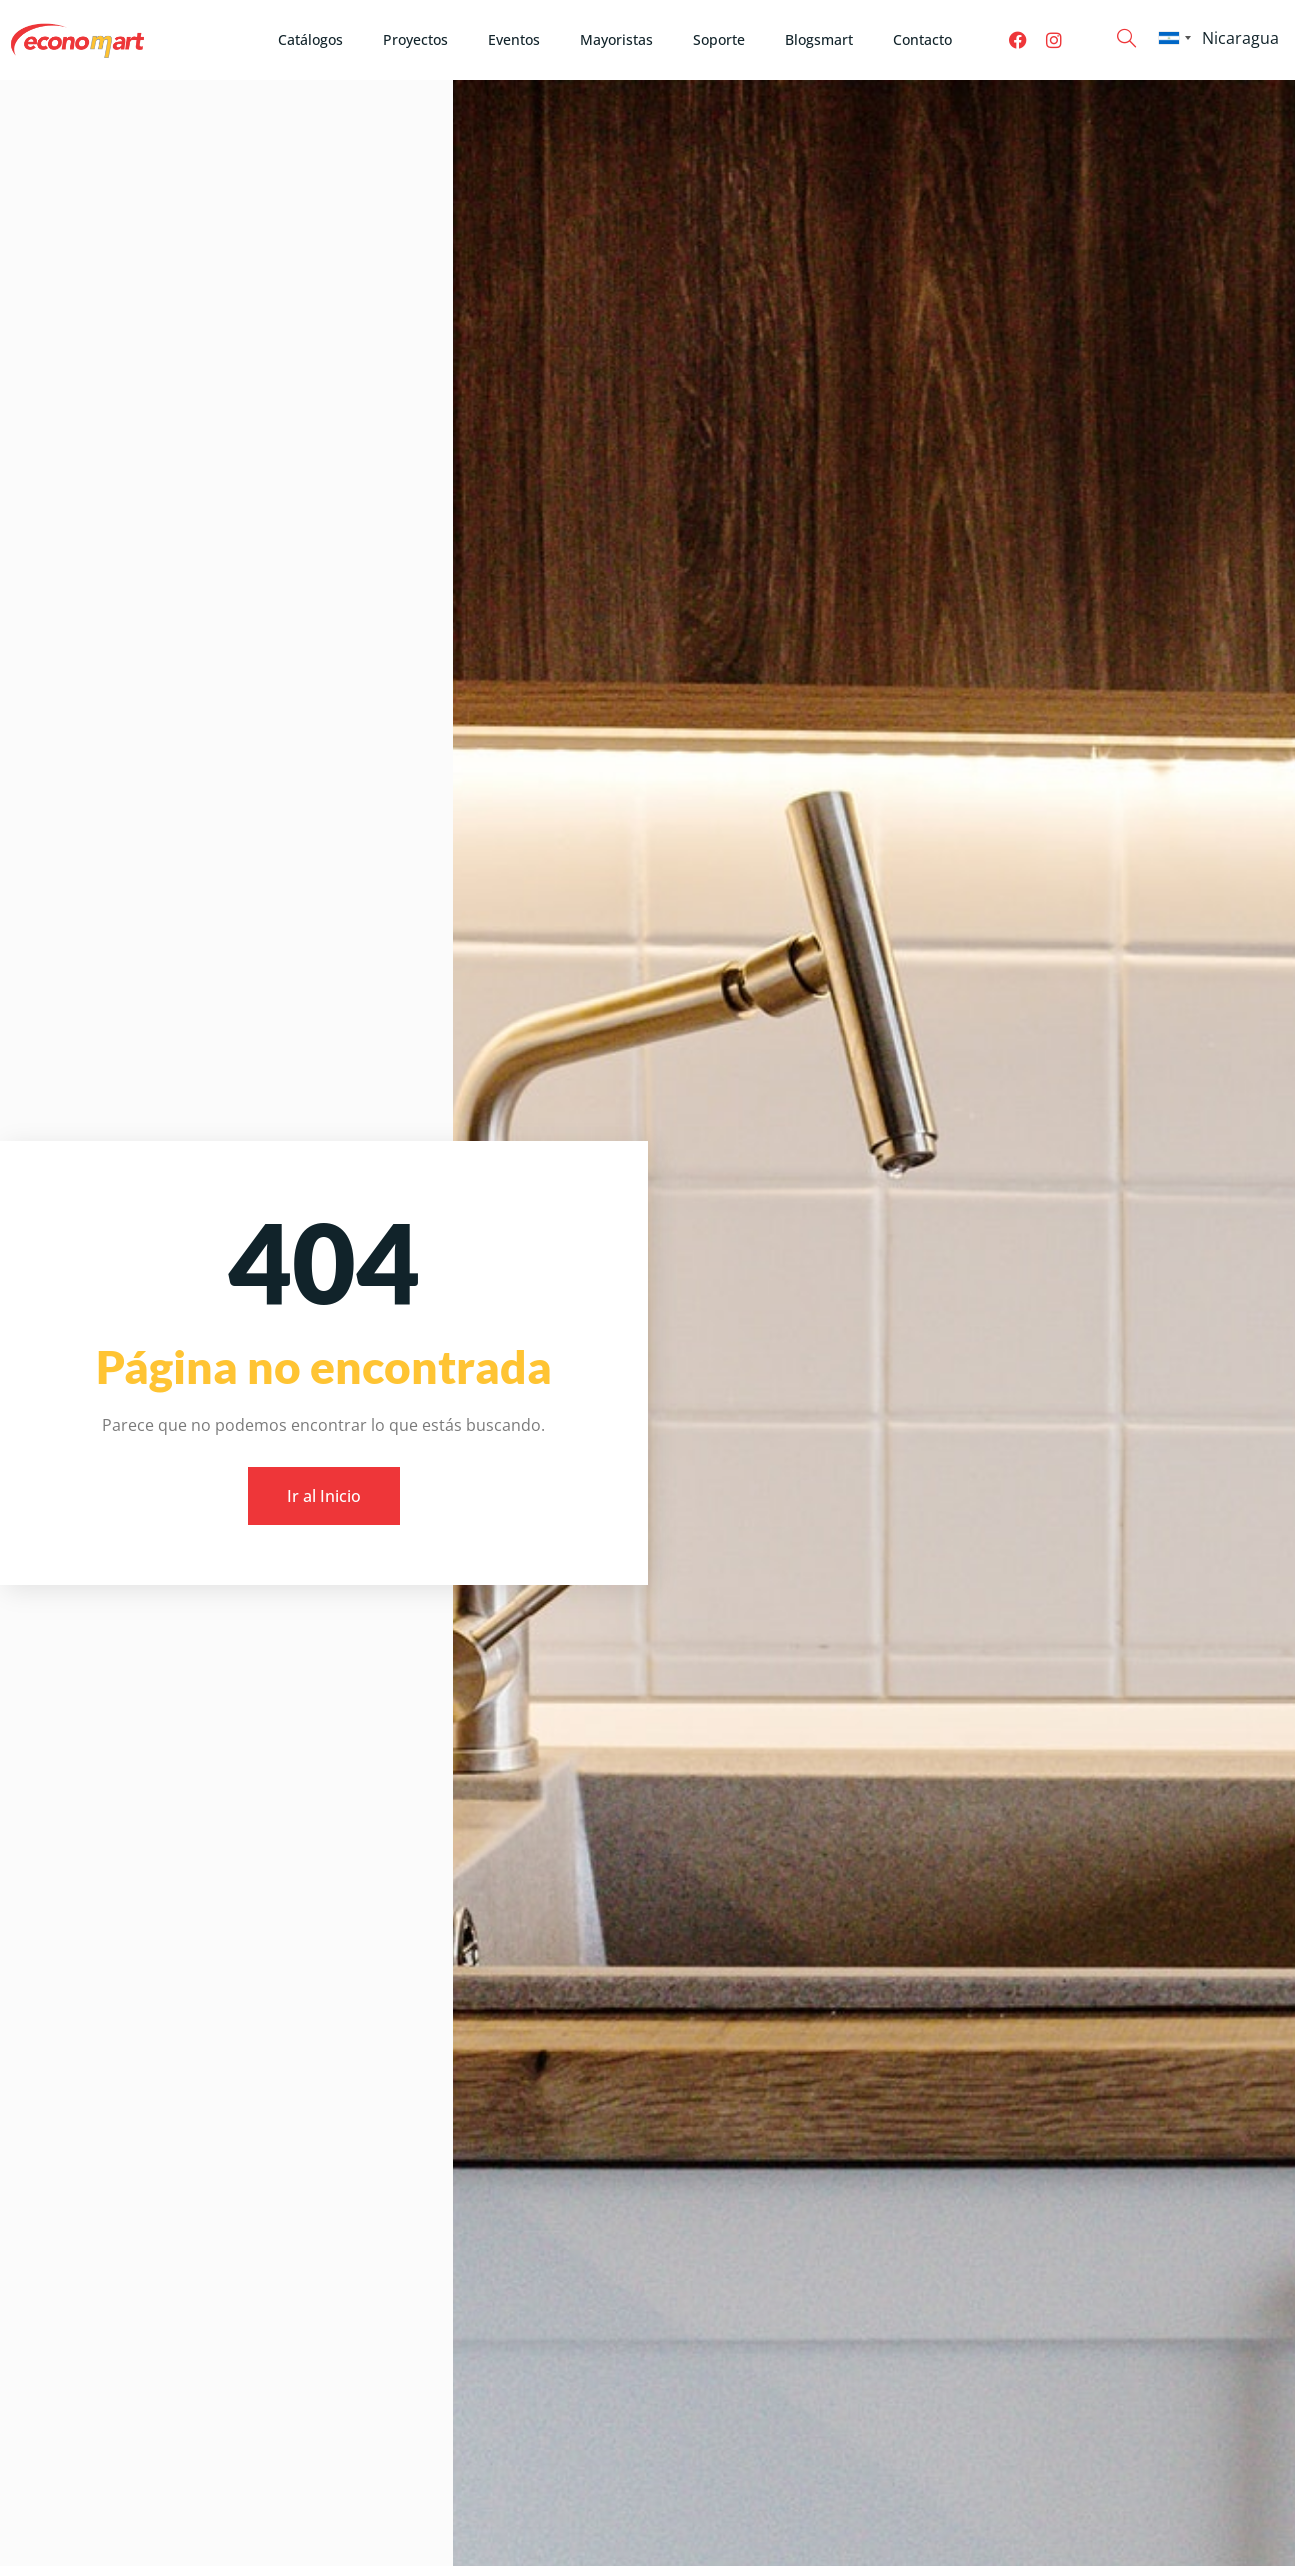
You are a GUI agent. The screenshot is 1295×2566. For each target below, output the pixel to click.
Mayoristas (616, 39)
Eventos (514, 39)
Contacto (922, 39)
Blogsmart (819, 39)
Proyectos (415, 39)
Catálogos (310, 39)
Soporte (719, 39)
